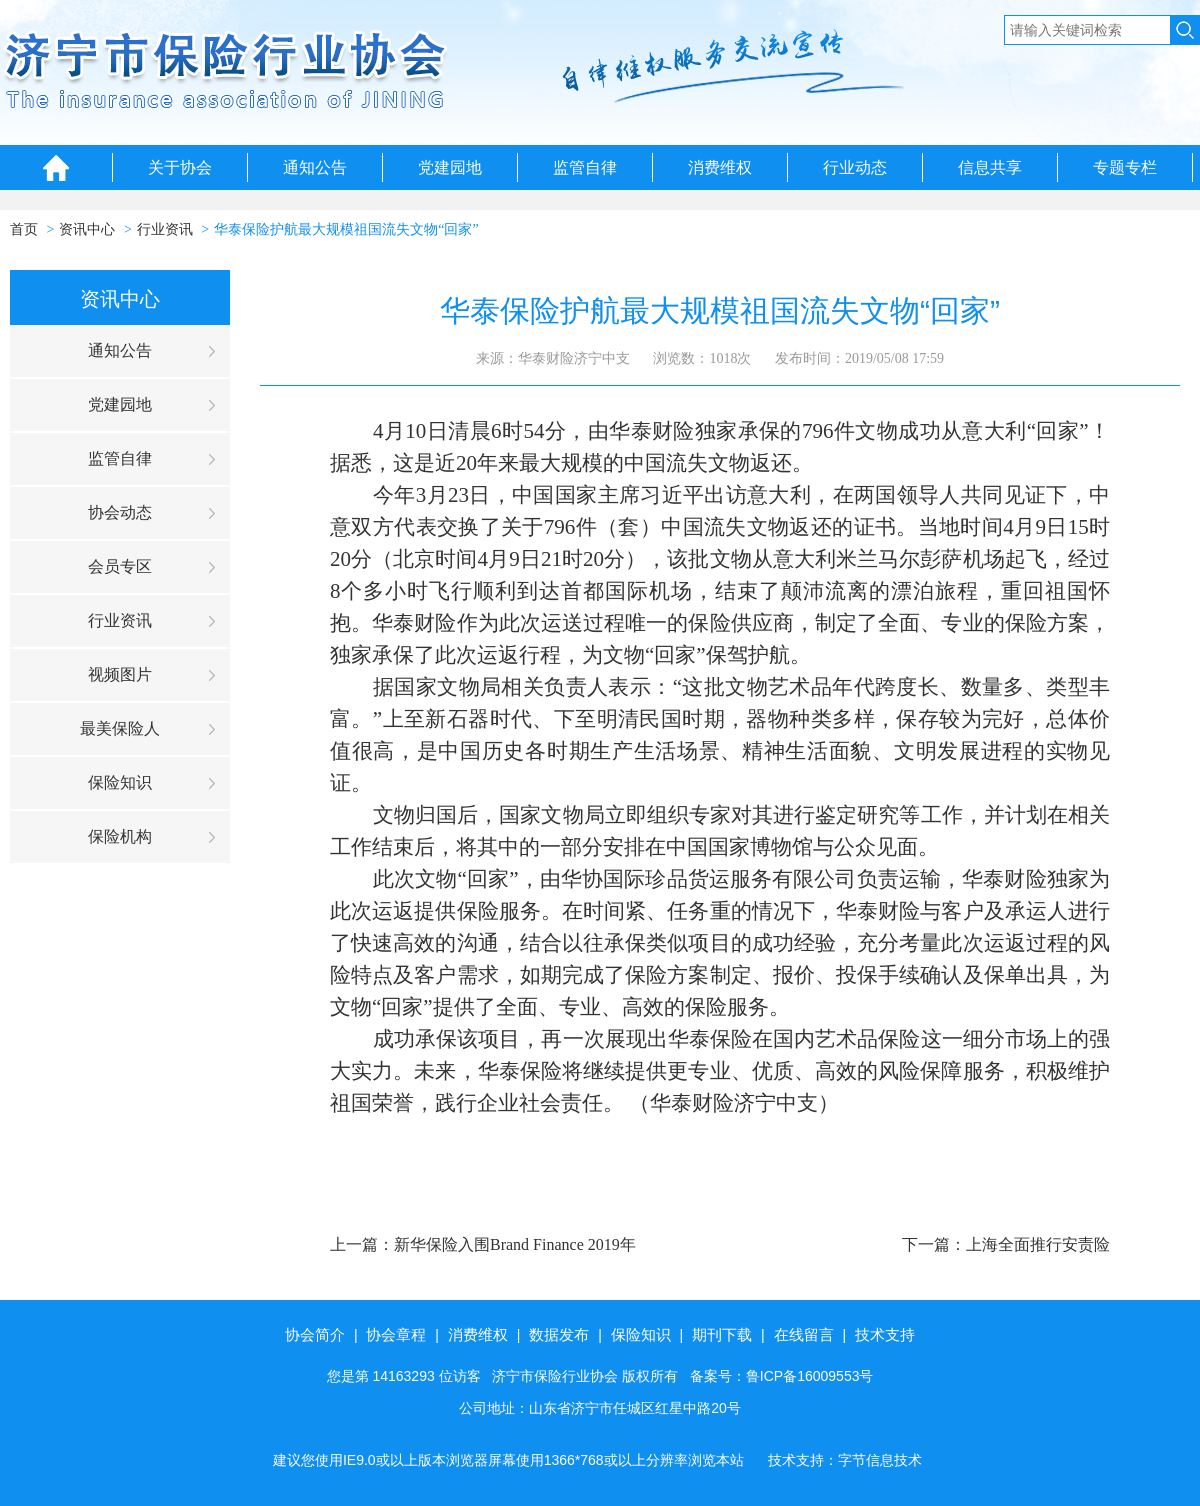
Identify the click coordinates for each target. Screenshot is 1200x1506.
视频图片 (120, 674)
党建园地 (450, 167)
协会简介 (315, 1334)
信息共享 (990, 167)
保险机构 (120, 836)
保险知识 (120, 782)
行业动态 (855, 167)
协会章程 (396, 1334)
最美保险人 (120, 728)
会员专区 (120, 566)
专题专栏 (1125, 167)
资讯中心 (87, 229)
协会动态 (120, 512)
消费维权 (720, 167)
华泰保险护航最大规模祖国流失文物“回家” (346, 229)
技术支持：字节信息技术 (845, 1460)
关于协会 (180, 167)
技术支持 (885, 1334)
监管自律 (585, 167)
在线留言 (804, 1334)
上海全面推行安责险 (1038, 1244)
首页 (24, 229)
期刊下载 (722, 1334)
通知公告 (315, 167)
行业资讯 (165, 229)
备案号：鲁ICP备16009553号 (782, 1376)
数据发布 (559, 1334)
